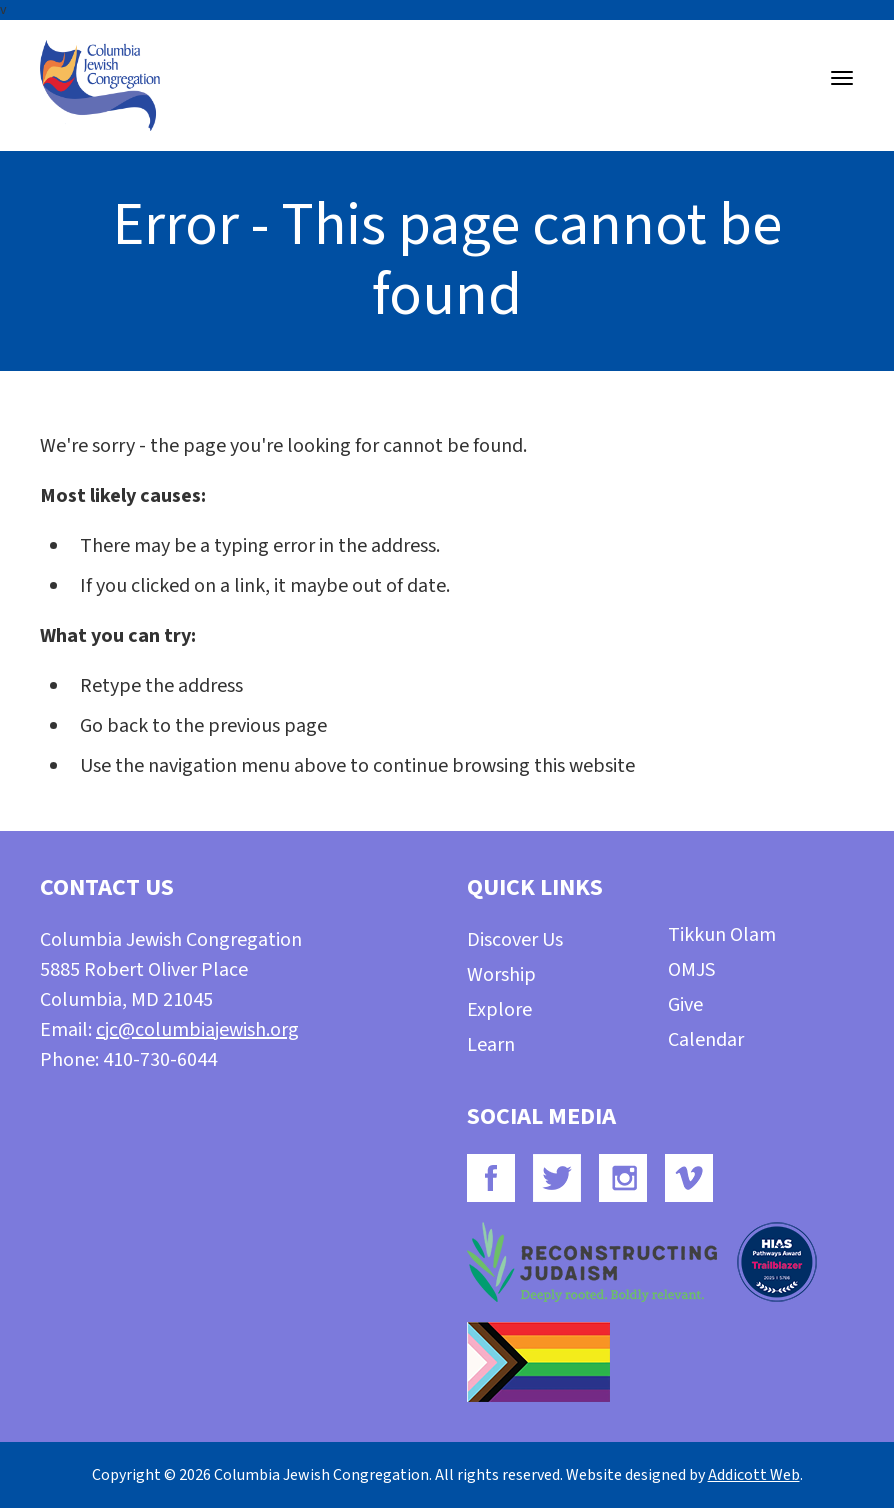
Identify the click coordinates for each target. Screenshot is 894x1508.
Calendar (706, 1040)
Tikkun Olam (722, 935)
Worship (501, 975)
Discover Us (515, 940)
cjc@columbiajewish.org (197, 1030)
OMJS (691, 970)
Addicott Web (754, 1475)
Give (685, 1005)
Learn (491, 1045)
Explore (499, 1010)
